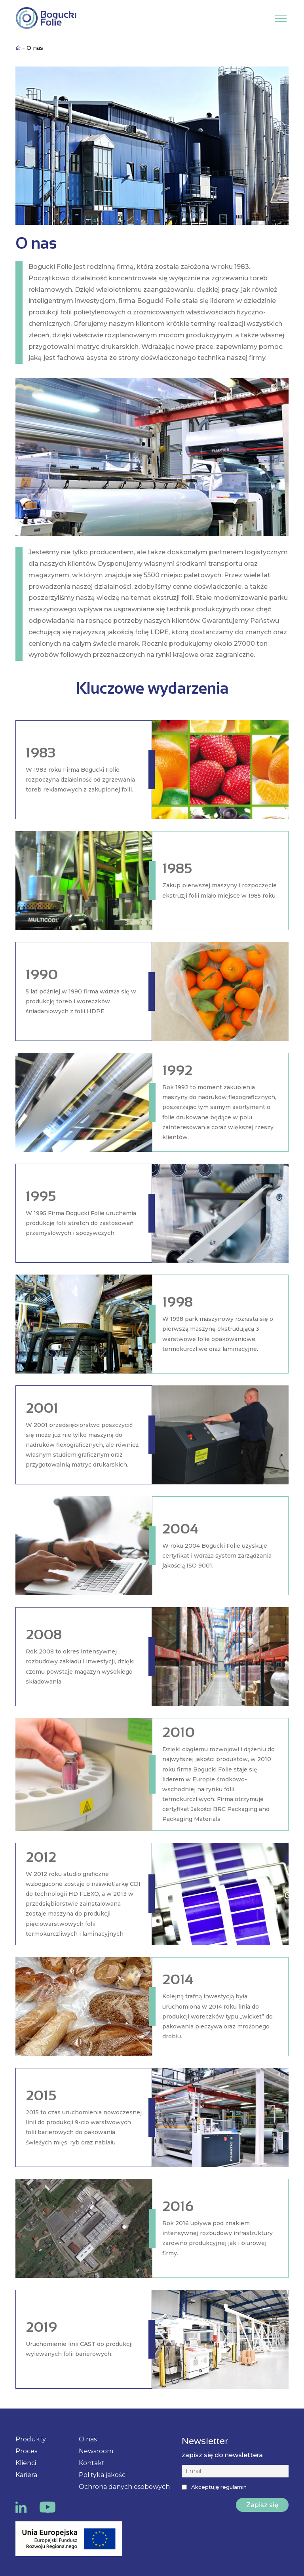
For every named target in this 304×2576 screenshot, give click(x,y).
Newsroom (96, 2451)
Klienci (25, 2463)
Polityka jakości (103, 2475)
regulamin (233, 2487)
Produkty (30, 2439)
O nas (88, 2439)
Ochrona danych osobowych (124, 2486)
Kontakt (91, 2463)
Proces (26, 2451)
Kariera (26, 2475)
